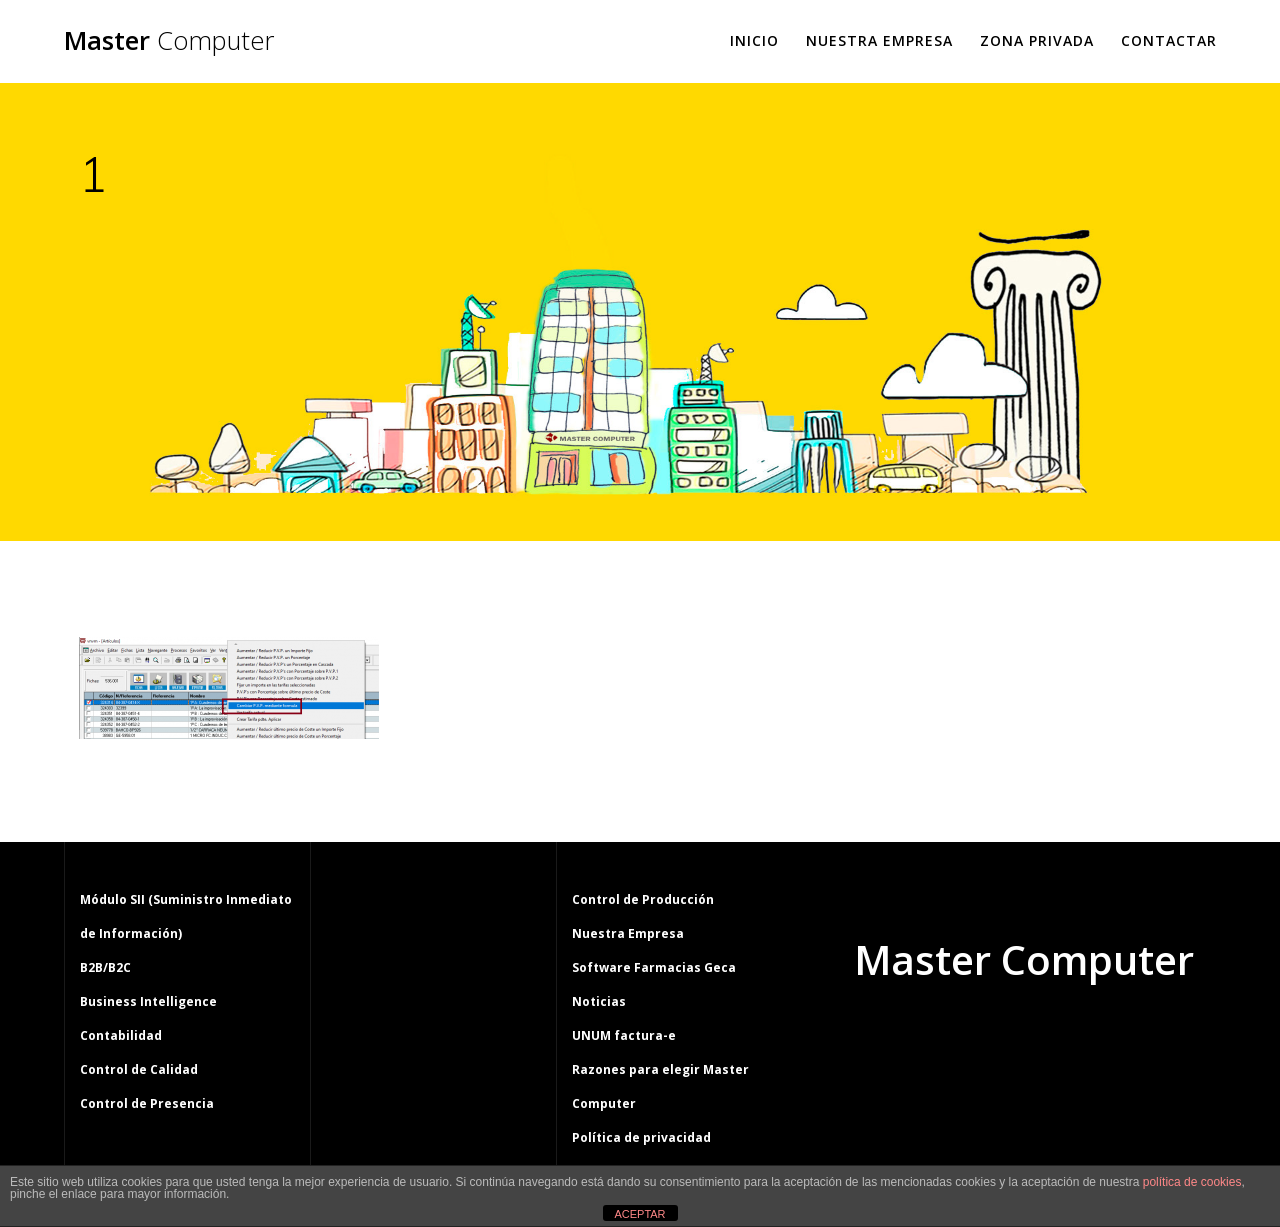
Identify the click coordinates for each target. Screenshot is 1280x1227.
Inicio (754, 40)
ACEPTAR (639, 1214)
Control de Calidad (139, 1069)
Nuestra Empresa (879, 40)
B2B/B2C (105, 967)
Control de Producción (643, 899)
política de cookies (1192, 1182)
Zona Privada (1037, 40)
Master (169, 41)
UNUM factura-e (624, 1035)
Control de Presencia (147, 1103)
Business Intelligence (148, 1001)
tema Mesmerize (1082, 1036)
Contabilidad (121, 1035)
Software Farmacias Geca (654, 967)
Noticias (599, 1001)
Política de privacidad (641, 1137)
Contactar (1169, 40)
